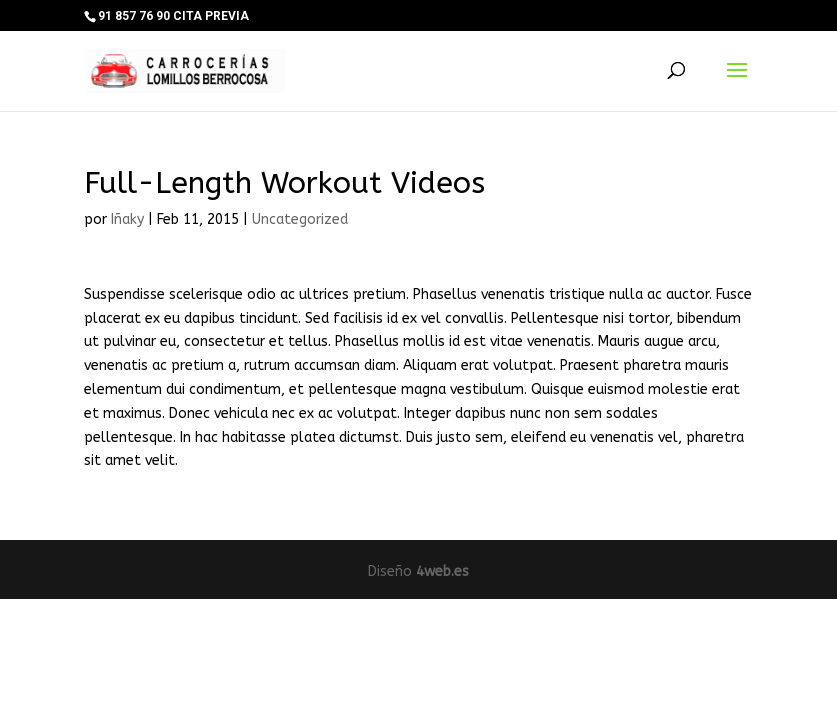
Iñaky (127, 219)
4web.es (442, 571)
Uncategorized (300, 219)
